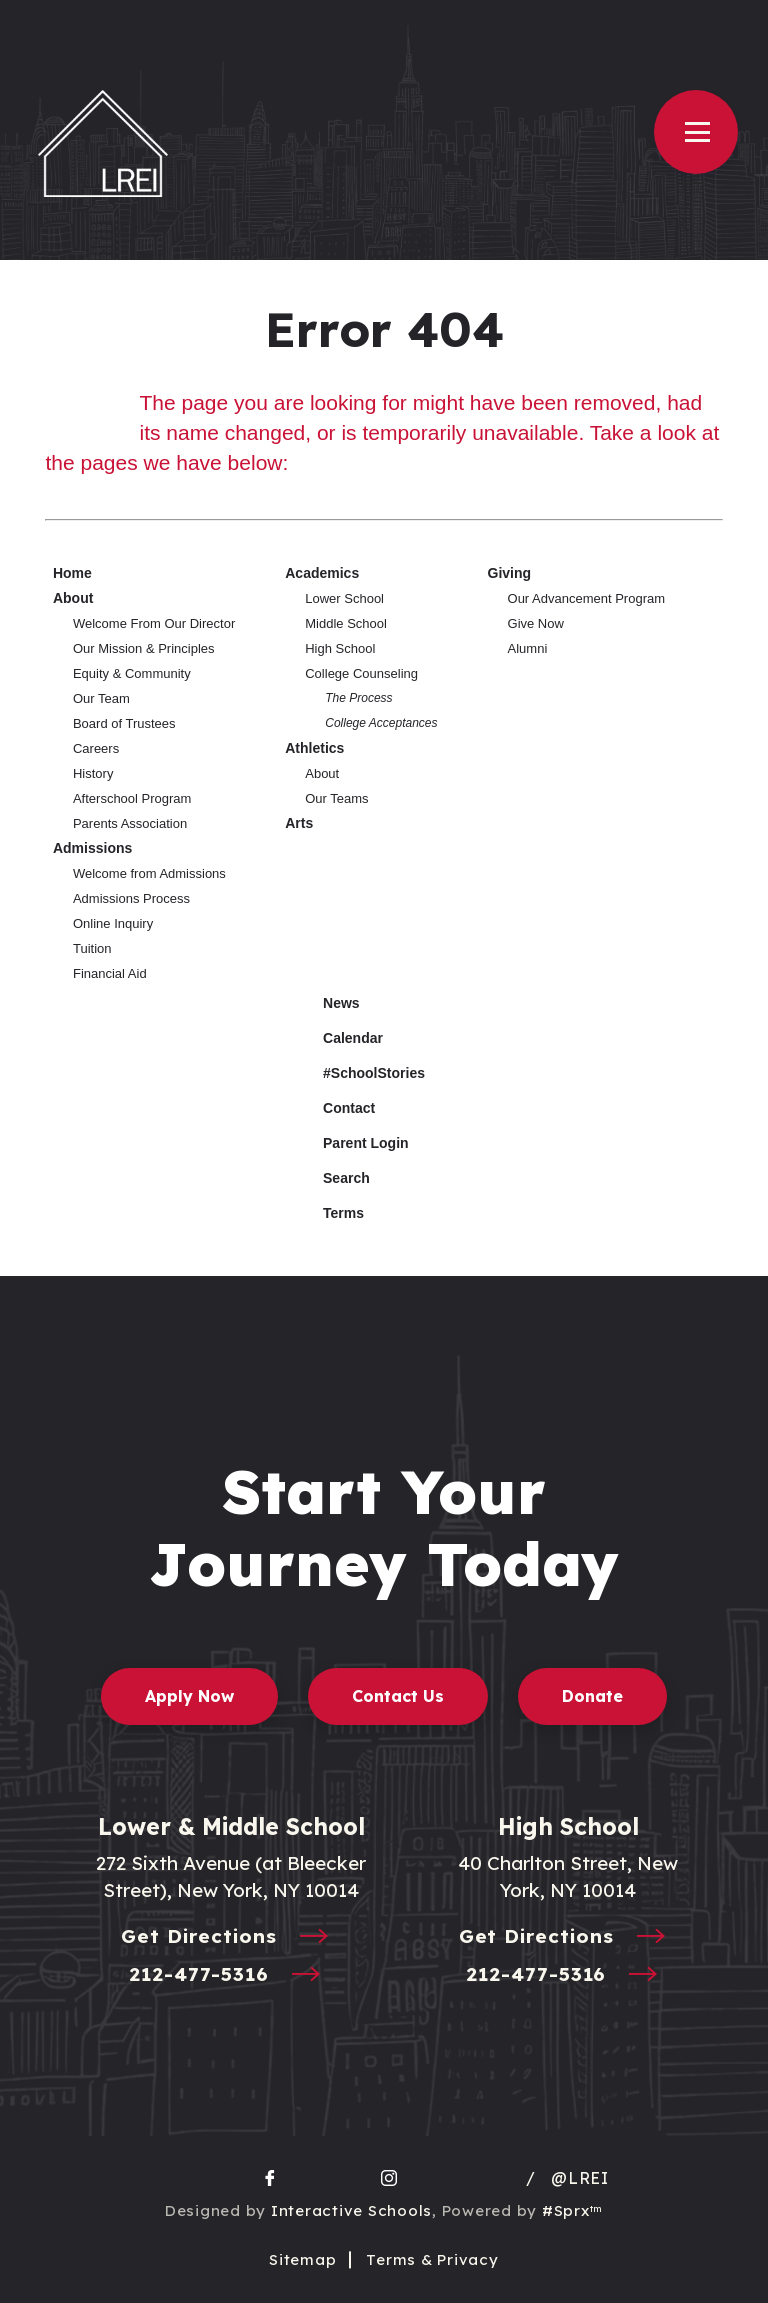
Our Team (101, 698)
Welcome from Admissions (149, 873)
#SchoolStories (359, 1073)
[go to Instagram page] (389, 2178)
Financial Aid (110, 973)
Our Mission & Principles (144, 648)
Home (72, 573)
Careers (96, 748)
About (73, 598)
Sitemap (302, 2259)
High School (340, 648)
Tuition (92, 948)
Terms (330, 1210)
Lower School (344, 598)
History (93, 773)
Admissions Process (131, 898)
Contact (334, 1108)
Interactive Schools (351, 2210)
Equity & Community (132, 673)
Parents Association (130, 823)
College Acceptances (381, 723)
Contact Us (398, 1696)
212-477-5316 (231, 1975)
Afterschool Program (132, 798)
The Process (358, 698)
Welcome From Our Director (154, 623)
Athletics (314, 748)
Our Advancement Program (587, 598)
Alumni (528, 648)
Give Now (536, 623)
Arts (299, 823)
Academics (322, 573)
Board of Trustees (124, 723)
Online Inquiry (113, 923)
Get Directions (230, 1937)
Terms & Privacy (432, 2259)
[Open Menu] (696, 132)
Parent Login (351, 1138)
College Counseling (361, 673)
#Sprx (572, 2210)
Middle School (346, 623)
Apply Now (189, 1696)
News (326, 1000)
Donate (592, 1696)
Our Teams (336, 798)
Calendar (338, 1035)
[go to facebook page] (270, 2178)
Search (331, 1175)
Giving (510, 573)
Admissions (92, 848)
